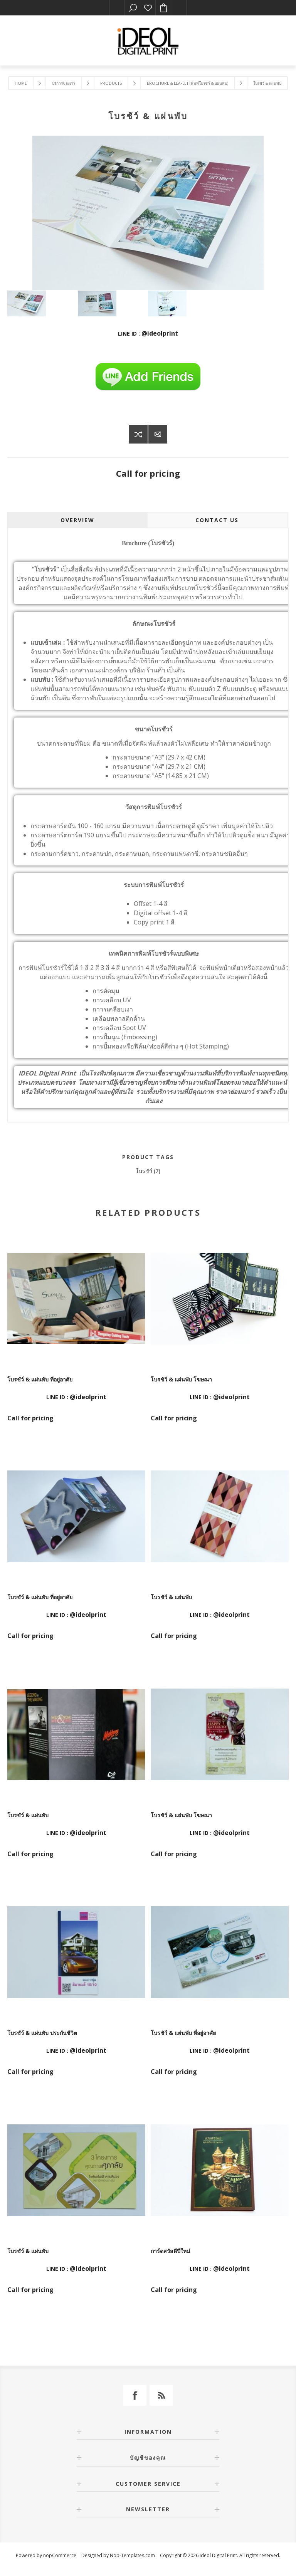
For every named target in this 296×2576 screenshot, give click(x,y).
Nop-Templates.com (132, 2555)
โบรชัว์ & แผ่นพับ (171, 1597)
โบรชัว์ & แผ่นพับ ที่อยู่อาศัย (39, 1379)
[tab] (77, 520)
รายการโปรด (148, 7)
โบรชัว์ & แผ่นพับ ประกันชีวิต (42, 2033)
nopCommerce (59, 2555)
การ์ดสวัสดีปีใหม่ (170, 2251)
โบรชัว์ (144, 1171)
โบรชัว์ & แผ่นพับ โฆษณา (181, 1379)
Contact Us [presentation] (217, 520)
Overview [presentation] (77, 520)
